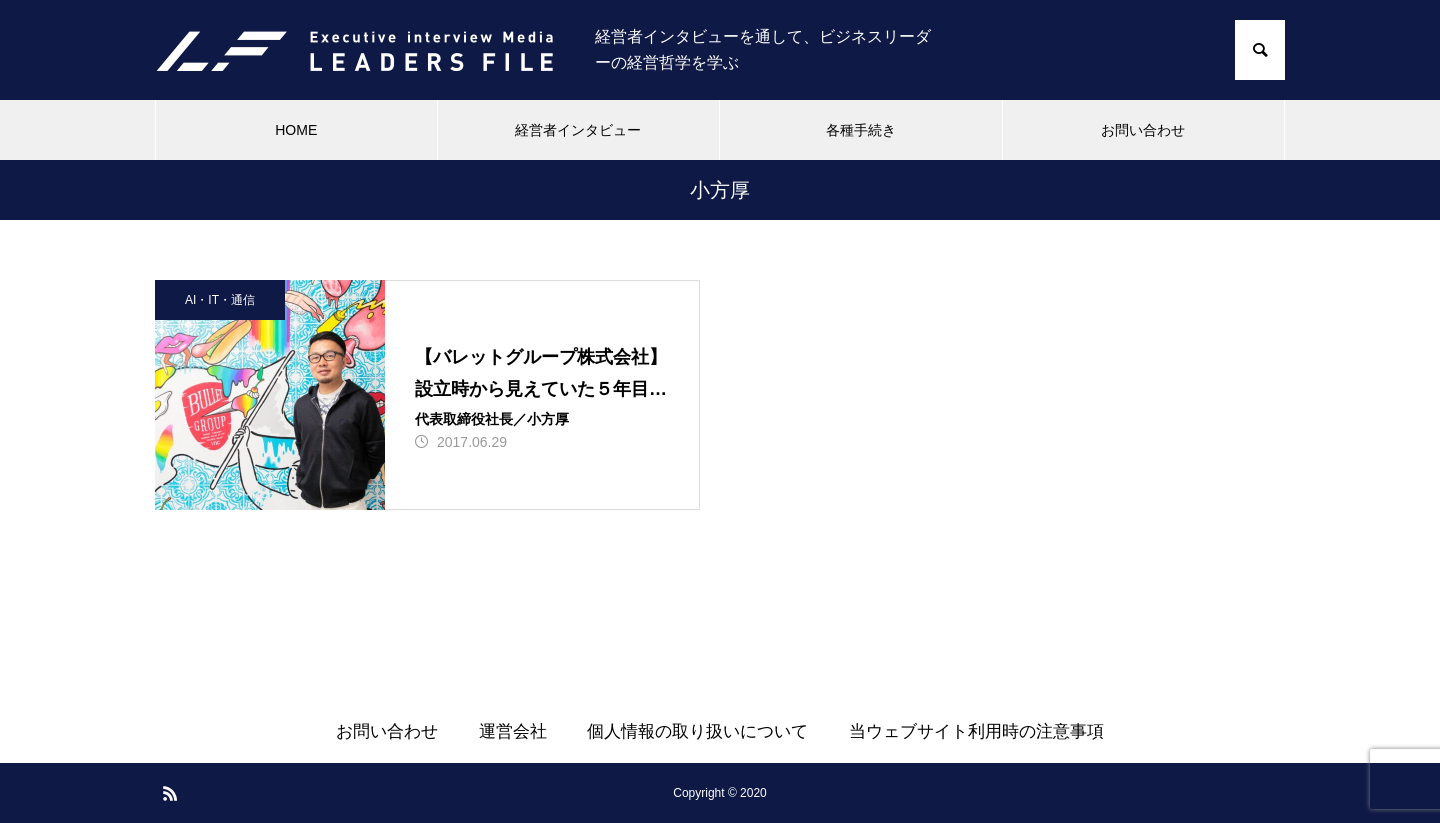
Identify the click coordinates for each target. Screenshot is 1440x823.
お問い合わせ (1143, 130)
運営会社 (513, 731)
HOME (296, 130)
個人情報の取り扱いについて (697, 731)
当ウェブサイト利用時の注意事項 (976, 731)
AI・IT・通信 (220, 300)
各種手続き (861, 130)
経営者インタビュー (578, 130)
